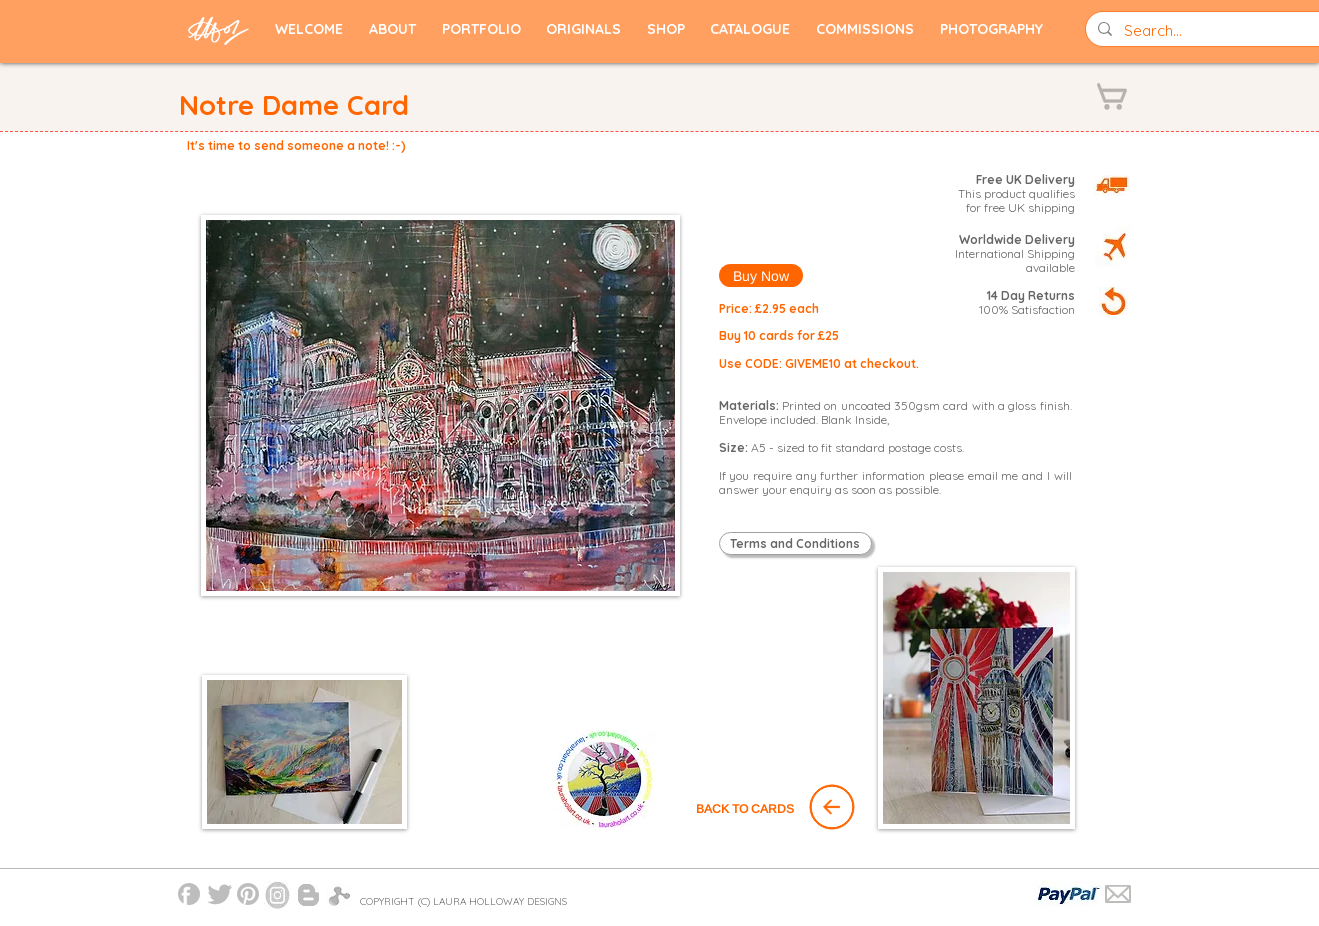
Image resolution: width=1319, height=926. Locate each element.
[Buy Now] (761, 275)
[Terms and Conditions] (795, 543)
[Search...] (1210, 30)
